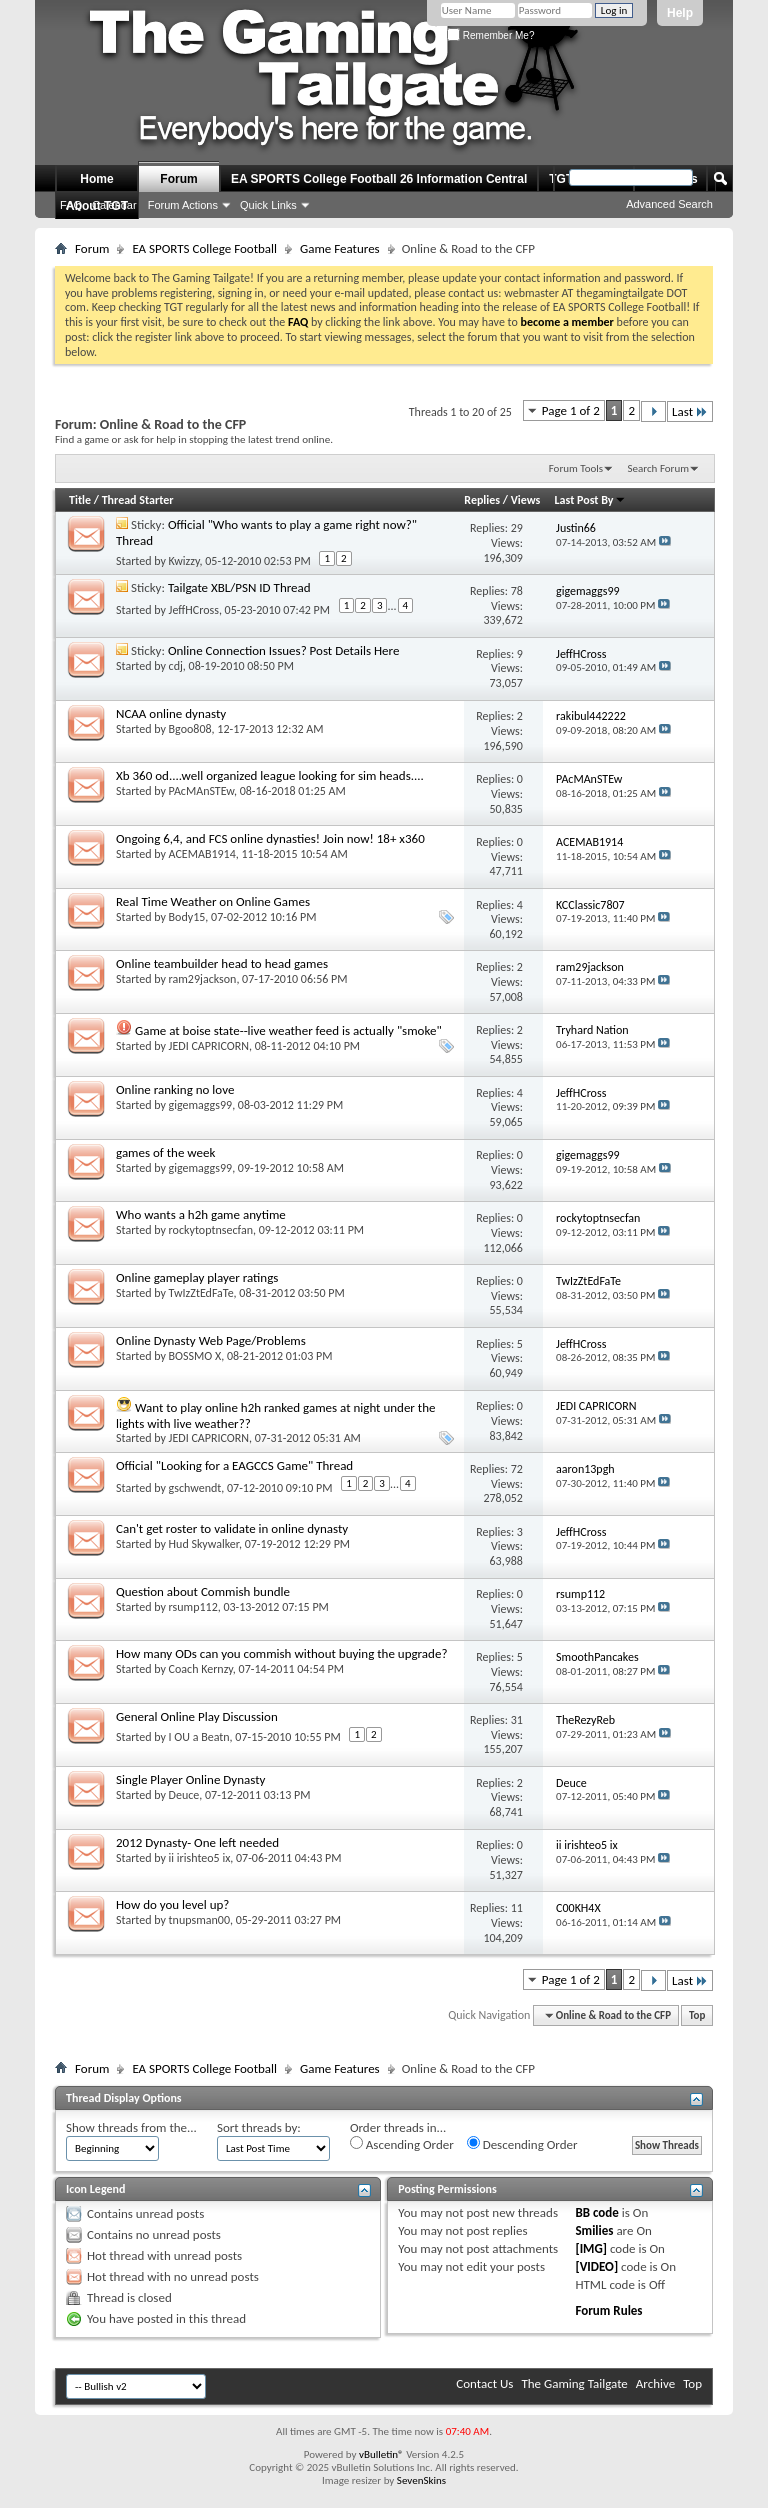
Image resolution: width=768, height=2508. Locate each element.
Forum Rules (608, 2310)
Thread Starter (138, 500)
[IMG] (591, 2248)
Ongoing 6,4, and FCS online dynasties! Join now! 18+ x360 (270, 838)
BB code (596, 2212)
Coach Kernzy (201, 1669)
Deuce (184, 1795)
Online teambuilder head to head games (222, 963)
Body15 (187, 917)
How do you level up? (172, 1904)
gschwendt (195, 1488)
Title (80, 500)
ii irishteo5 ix (200, 1858)
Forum (178, 179)
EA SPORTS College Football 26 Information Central (379, 179)
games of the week (165, 1152)
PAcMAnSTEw (201, 791)
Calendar (114, 205)
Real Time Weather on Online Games (213, 901)
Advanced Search (669, 204)
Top (697, 2015)
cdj (176, 666)
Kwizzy (184, 561)
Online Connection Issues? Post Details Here (283, 650)
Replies (482, 500)
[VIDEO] (596, 2266)
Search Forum (659, 468)
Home (96, 179)
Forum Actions (183, 205)
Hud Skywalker (204, 1544)
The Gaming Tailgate (574, 2383)
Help (680, 13)
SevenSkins (421, 2480)
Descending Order (522, 2144)
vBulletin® (381, 2454)
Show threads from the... (131, 2127)
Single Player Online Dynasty (190, 1779)
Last (690, 411)
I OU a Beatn (199, 1737)
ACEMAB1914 (202, 854)
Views (526, 500)
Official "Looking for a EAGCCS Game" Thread (234, 1465)
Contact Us (484, 2383)
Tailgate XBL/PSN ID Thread (239, 587)
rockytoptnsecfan (211, 1230)
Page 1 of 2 (571, 410)
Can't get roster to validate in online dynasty (232, 1528)
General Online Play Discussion (197, 1716)
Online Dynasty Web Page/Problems (211, 1340)
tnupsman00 (199, 1920)
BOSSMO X (195, 1356)
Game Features (340, 248)
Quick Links (268, 205)
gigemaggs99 (201, 1105)
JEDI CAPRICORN (209, 1046)
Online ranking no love (175, 1089)
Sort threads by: (259, 2127)
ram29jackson (203, 979)
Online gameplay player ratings (197, 1277)
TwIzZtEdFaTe (201, 1293)
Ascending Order (402, 2144)
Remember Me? (490, 35)
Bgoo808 (190, 729)
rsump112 (193, 1607)
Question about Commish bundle (203, 1591)
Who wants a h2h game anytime (201, 1214)
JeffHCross (194, 610)
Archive (655, 2383)
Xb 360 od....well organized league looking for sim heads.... (270, 775)
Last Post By (590, 500)
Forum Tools (576, 468)
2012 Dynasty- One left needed (197, 1842)
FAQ (71, 205)
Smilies (594, 2230)
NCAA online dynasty (171, 713)
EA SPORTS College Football (204, 248)
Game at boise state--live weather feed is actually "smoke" (288, 1030)
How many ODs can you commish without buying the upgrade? (281, 1653)
